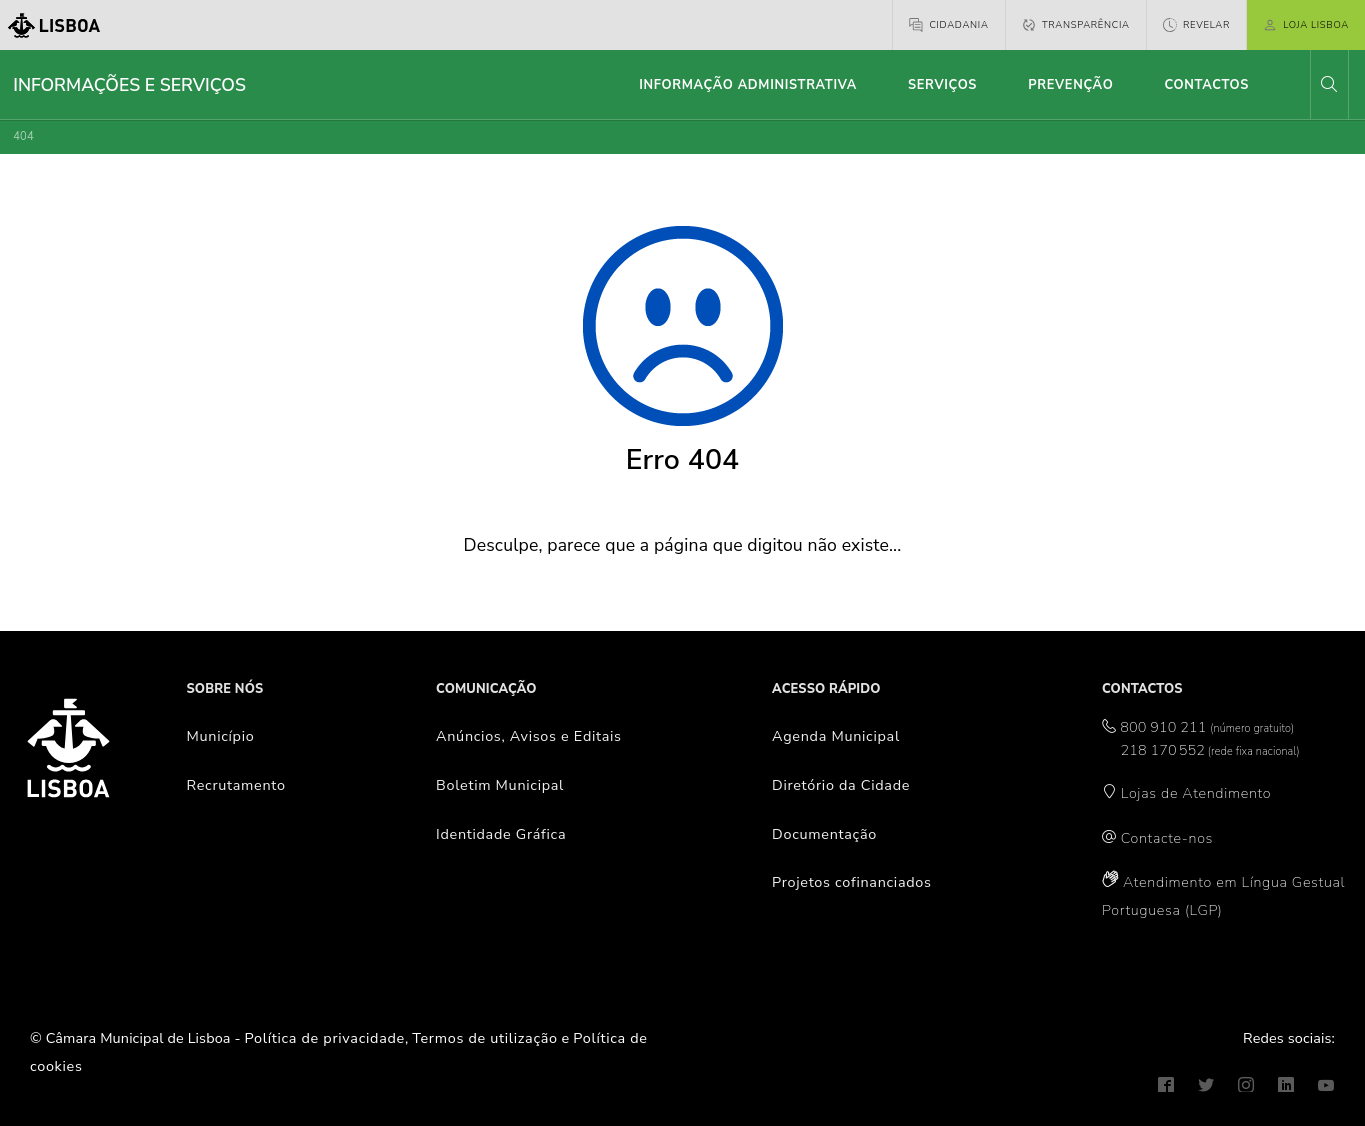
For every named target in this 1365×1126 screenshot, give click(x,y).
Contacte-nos (1167, 838)
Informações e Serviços (129, 85)
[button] (1329, 84)
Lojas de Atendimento (1196, 793)
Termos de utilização (485, 1038)
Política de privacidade (325, 1038)
